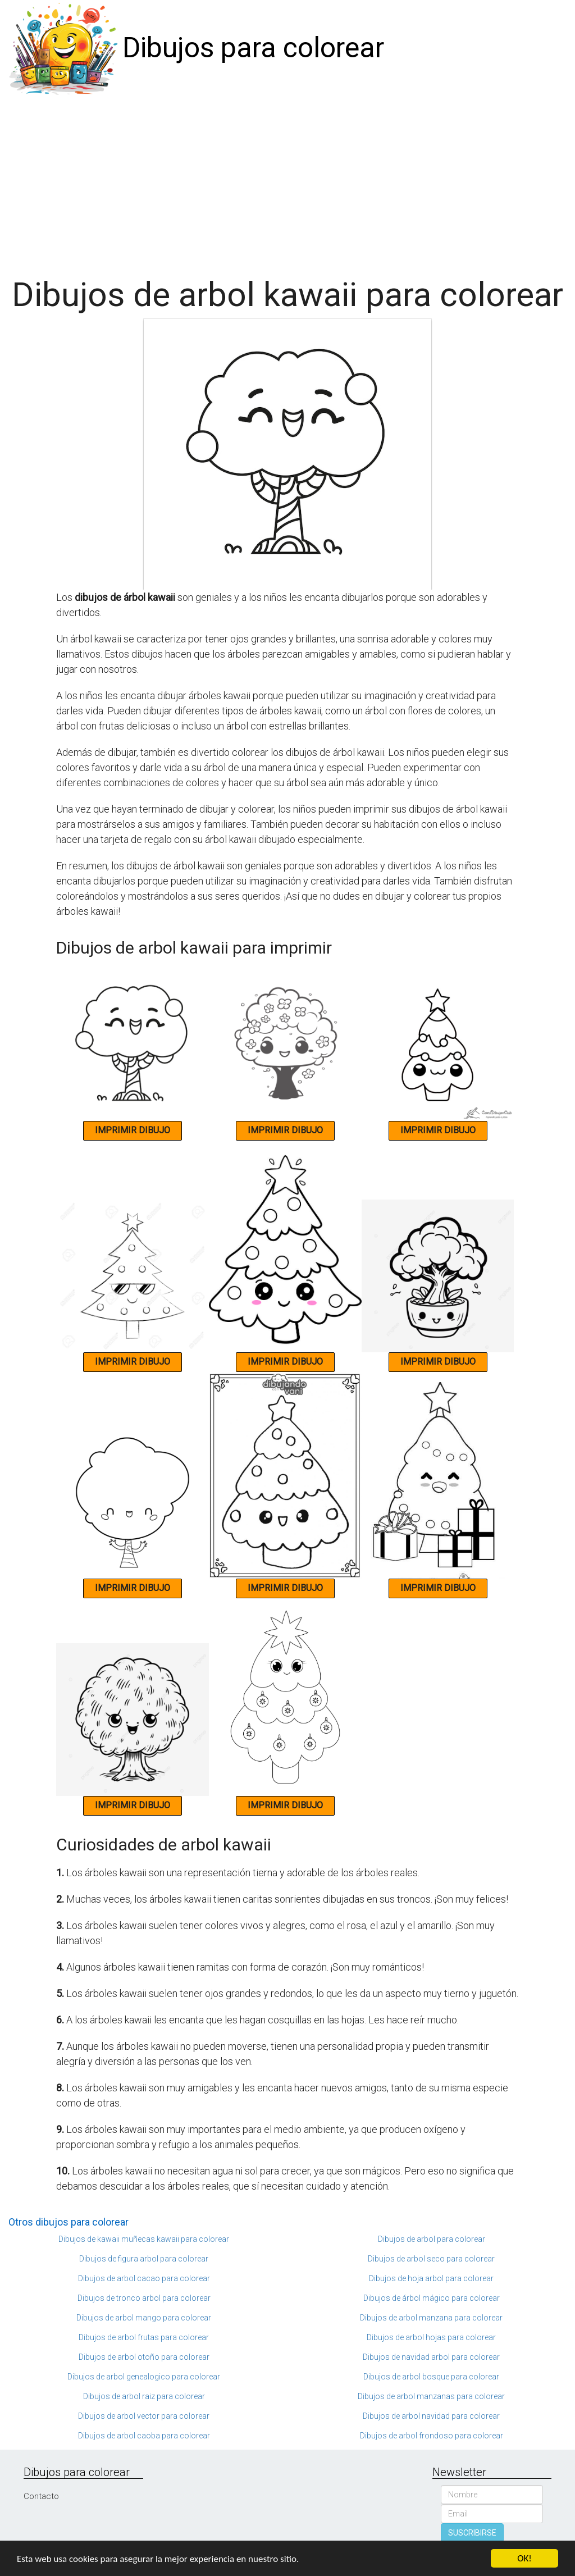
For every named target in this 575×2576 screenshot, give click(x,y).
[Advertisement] (287, 180)
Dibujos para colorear (253, 47)
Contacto (41, 2496)
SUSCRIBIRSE (472, 2532)
